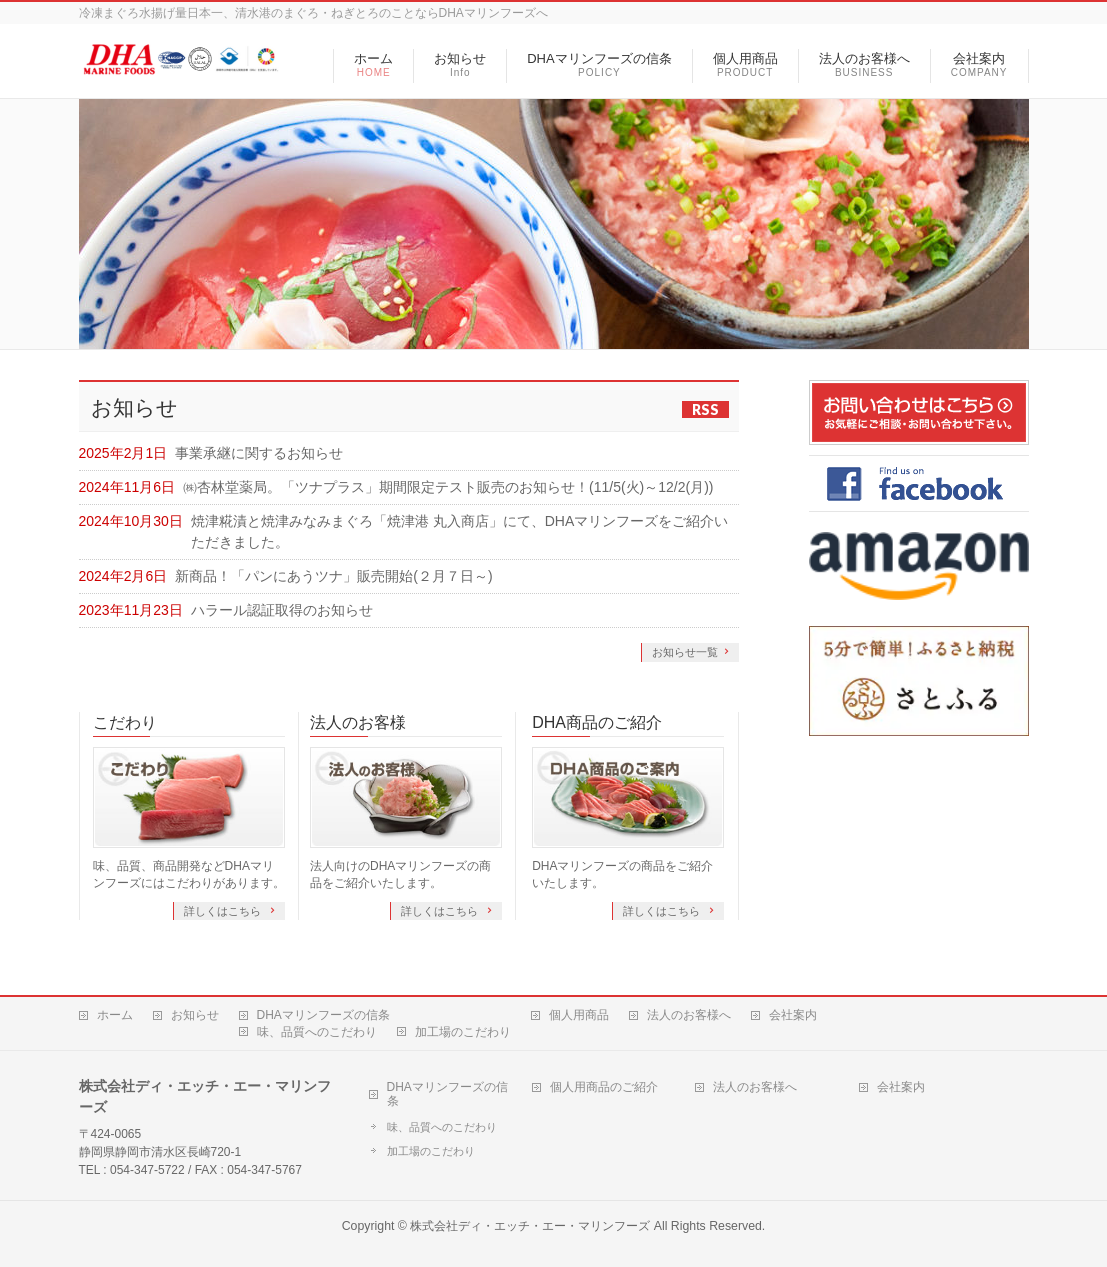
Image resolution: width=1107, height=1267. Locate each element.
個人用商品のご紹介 (604, 1087)
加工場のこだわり (463, 1032)
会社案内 (793, 1015)
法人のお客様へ (689, 1015)
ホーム (115, 1015)
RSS (705, 409)
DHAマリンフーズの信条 (323, 1015)
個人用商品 (579, 1015)
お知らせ (195, 1015)
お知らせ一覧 (685, 652)
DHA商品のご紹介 (597, 722)
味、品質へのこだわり (317, 1032)
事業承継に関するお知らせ (259, 453)
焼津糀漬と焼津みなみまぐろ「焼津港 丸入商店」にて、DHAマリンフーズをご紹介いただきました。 (459, 531)
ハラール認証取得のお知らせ (282, 610)
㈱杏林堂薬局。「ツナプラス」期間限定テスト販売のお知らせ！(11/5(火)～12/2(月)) (448, 487)
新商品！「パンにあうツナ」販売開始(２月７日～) (333, 576)
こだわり (125, 722)
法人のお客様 (358, 722)
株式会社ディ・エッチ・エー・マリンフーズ (530, 1226)
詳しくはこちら (224, 911)
